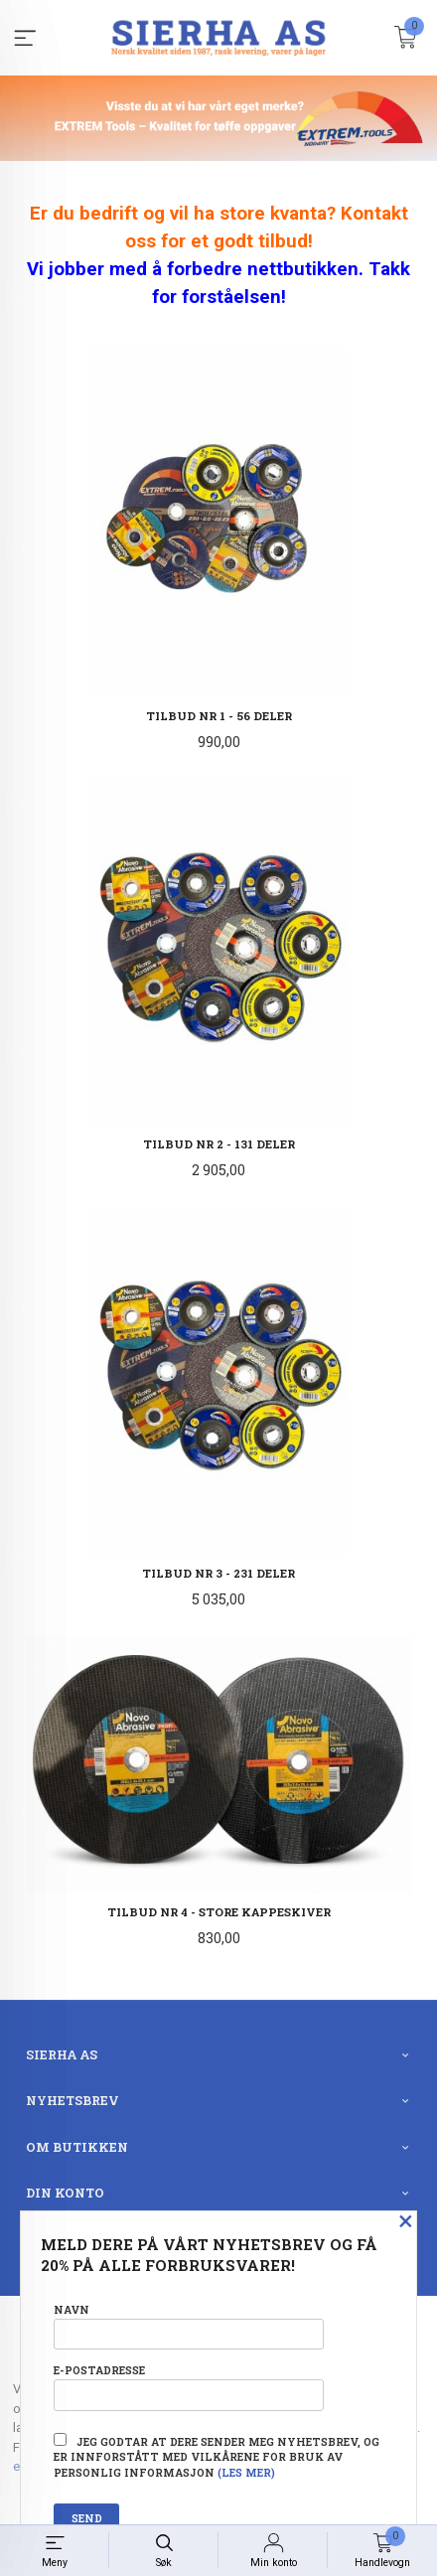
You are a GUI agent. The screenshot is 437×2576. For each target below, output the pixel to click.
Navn (189, 2326)
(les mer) (246, 2473)
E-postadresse (189, 2386)
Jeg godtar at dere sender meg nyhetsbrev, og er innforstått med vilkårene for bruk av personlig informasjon (216, 2457)
